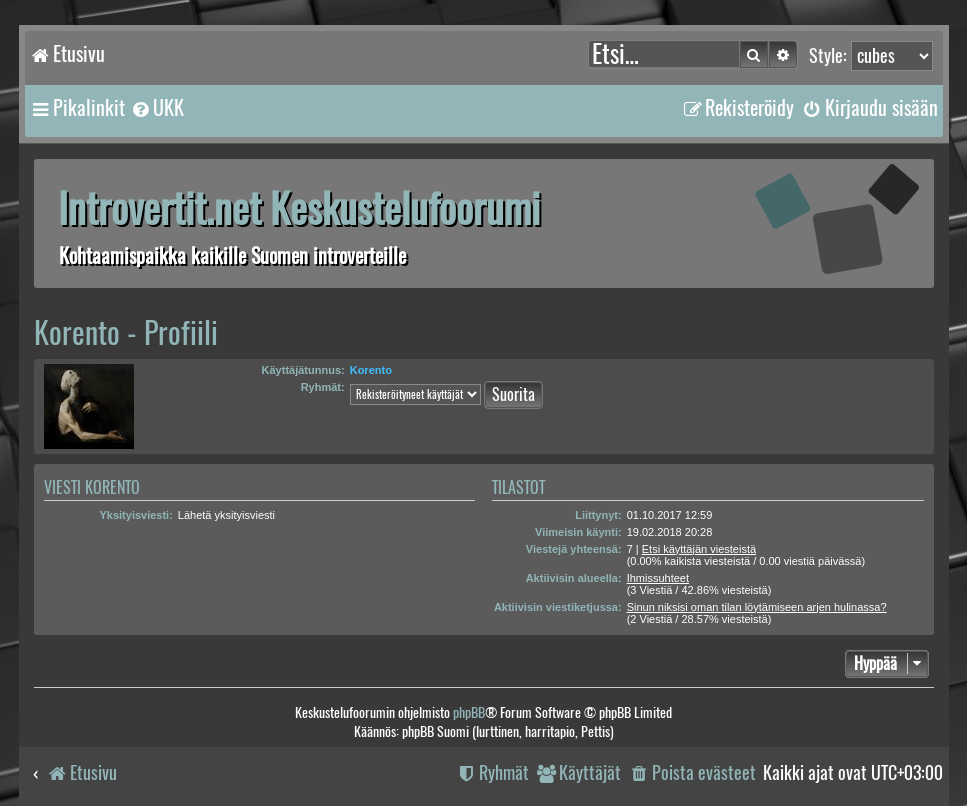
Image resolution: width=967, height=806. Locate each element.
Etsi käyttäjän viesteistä (699, 549)
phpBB (469, 712)
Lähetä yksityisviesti (226, 515)
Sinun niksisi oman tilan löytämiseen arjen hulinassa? (757, 607)
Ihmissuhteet (658, 578)
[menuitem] (157, 108)
